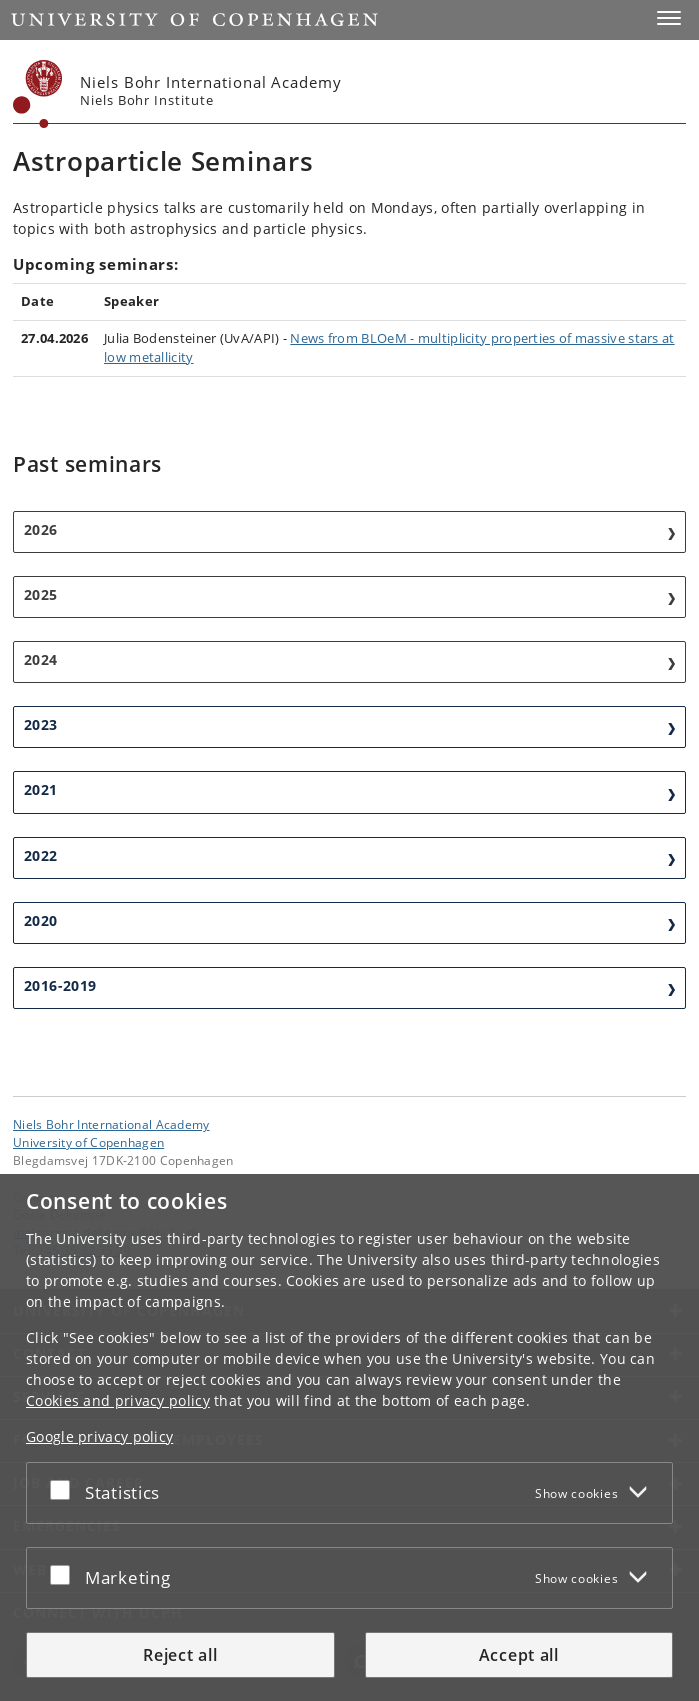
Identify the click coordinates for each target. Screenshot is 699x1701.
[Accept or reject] (65, 1489)
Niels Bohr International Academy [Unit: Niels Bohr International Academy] (111, 1124)
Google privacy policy (99, 1436)
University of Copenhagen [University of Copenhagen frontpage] (88, 1142)
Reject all (180, 1655)
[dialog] (349, 1437)
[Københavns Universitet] (38, 94)
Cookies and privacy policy (118, 1400)
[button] (669, 18)
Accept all (519, 1655)
